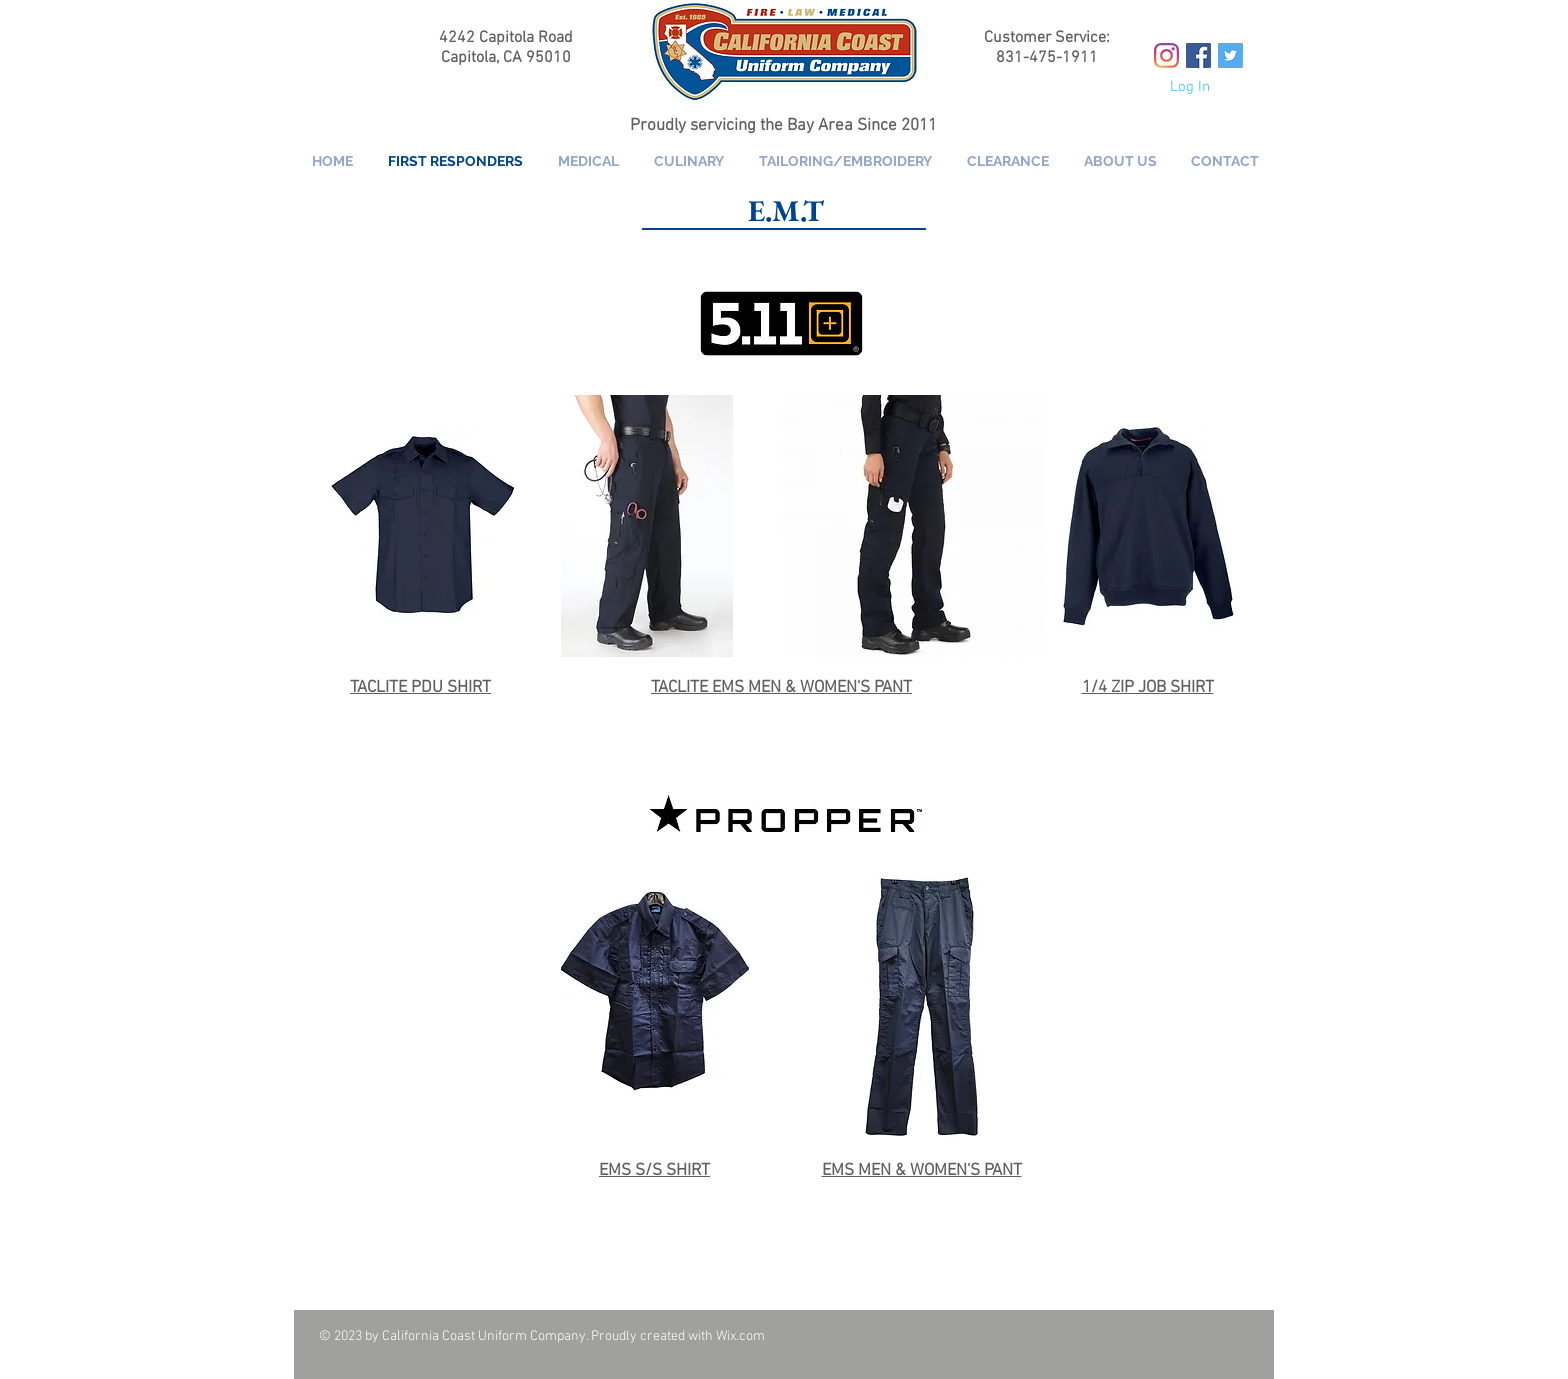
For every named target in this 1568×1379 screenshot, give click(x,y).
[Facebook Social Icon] (1198, 55)
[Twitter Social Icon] (1230, 55)
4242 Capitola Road (506, 38)
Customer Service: (1047, 38)
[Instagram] (1166, 55)
